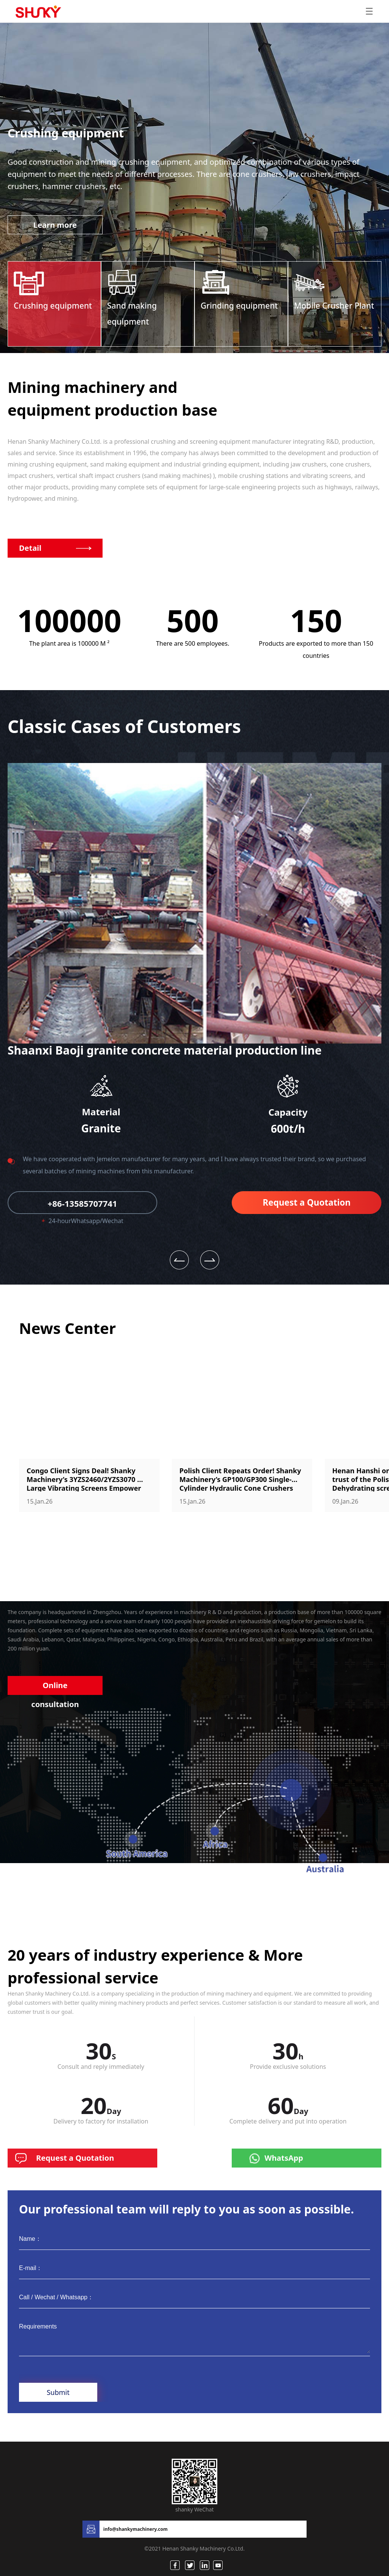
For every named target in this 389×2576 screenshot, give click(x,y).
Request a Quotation (306, 1202)
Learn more (55, 225)
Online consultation (55, 1687)
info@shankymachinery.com (135, 2529)
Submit (58, 2392)
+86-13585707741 (82, 1203)
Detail (30, 548)
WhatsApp (283, 2158)
